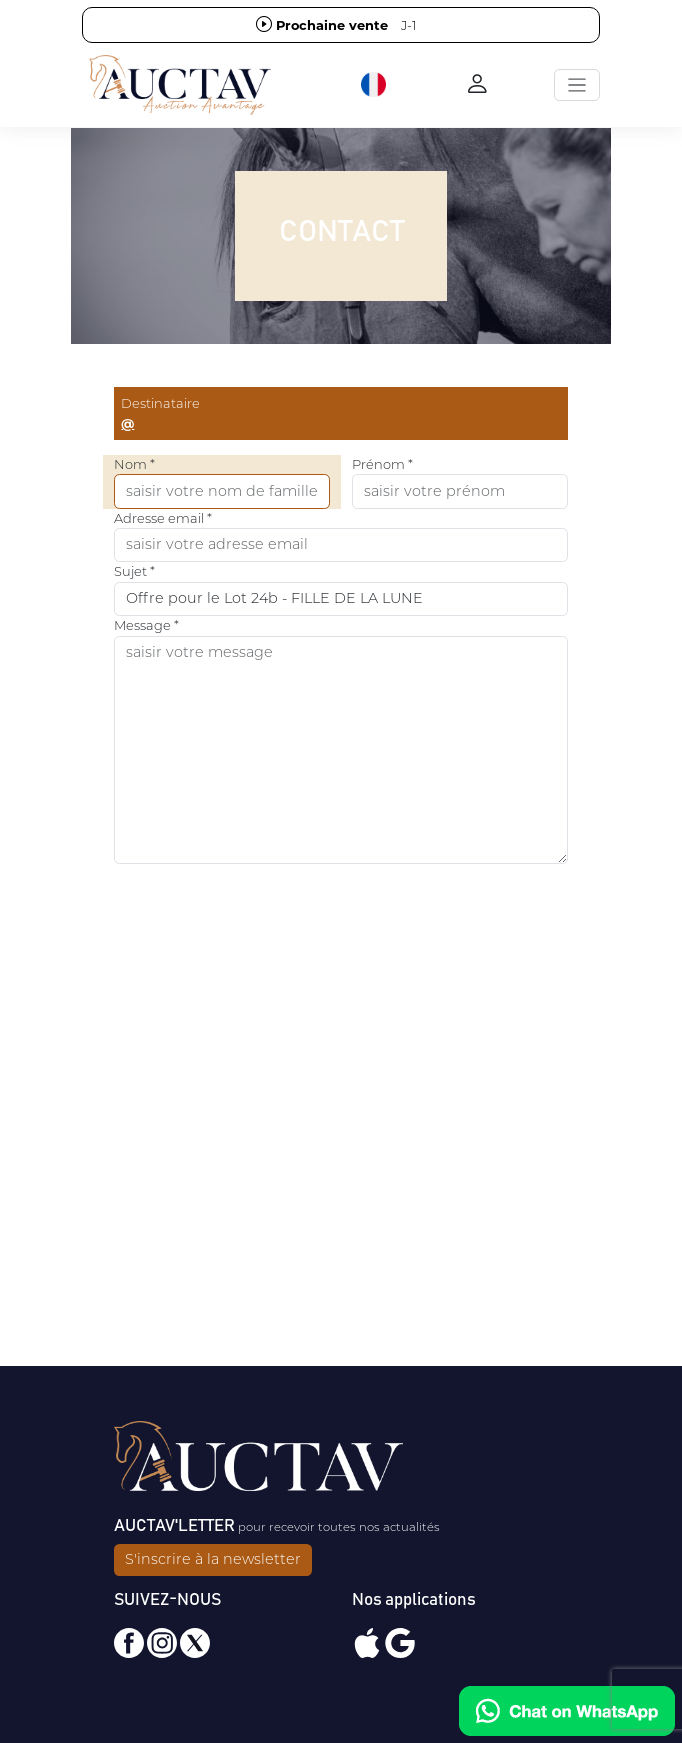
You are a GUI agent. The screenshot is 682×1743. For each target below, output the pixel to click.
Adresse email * (163, 518)
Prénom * (382, 464)
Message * (146, 625)
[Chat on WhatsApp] (567, 1711)
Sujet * (134, 571)
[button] (375, 85)
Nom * (134, 464)
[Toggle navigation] (577, 85)
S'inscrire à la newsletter (213, 1559)
